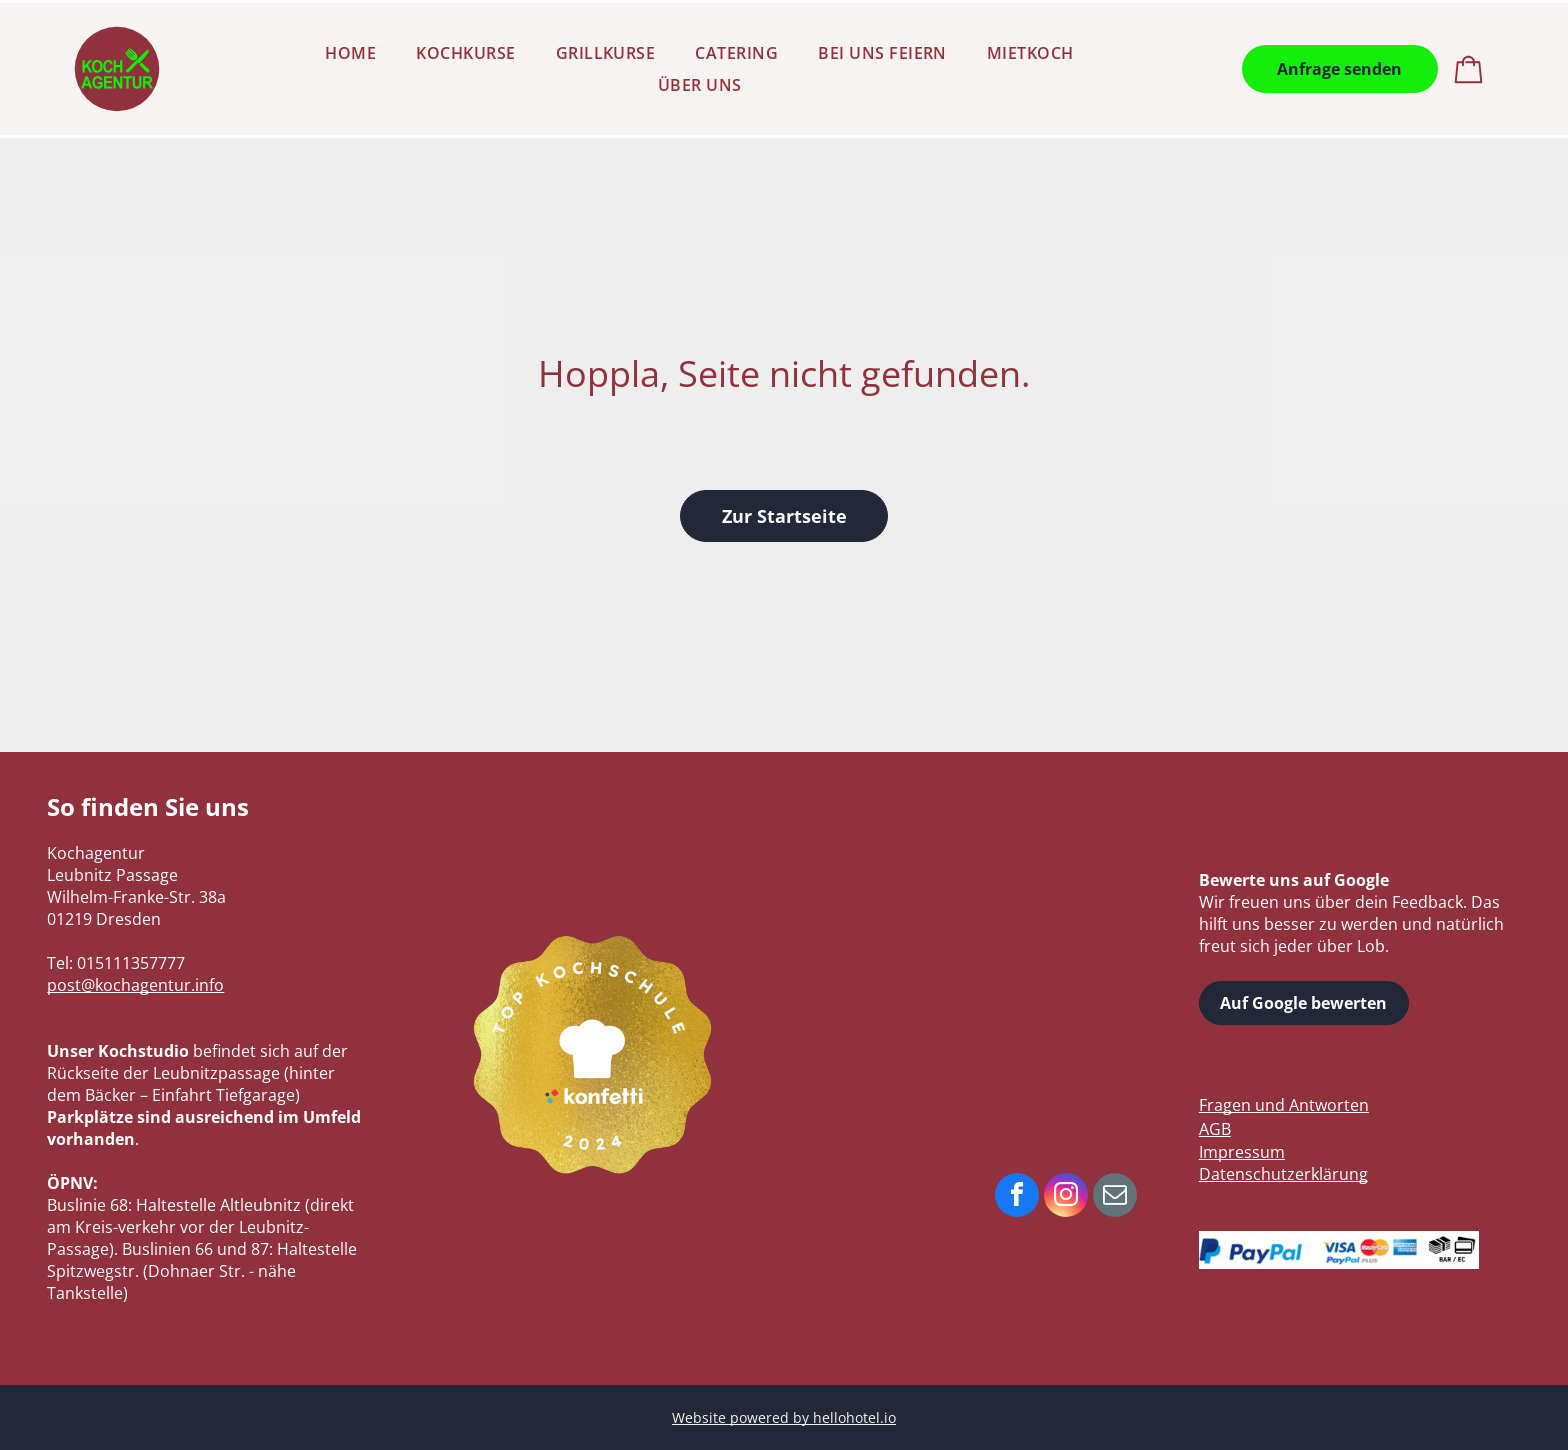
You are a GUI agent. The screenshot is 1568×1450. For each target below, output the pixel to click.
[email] (1115, 1197)
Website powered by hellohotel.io (784, 1417)
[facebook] (1017, 1197)
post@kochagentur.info (135, 985)
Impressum (1242, 1152)
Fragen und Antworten (1284, 1105)
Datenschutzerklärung (1283, 1174)
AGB (1215, 1129)
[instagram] (1066, 1197)
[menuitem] (350, 53)
